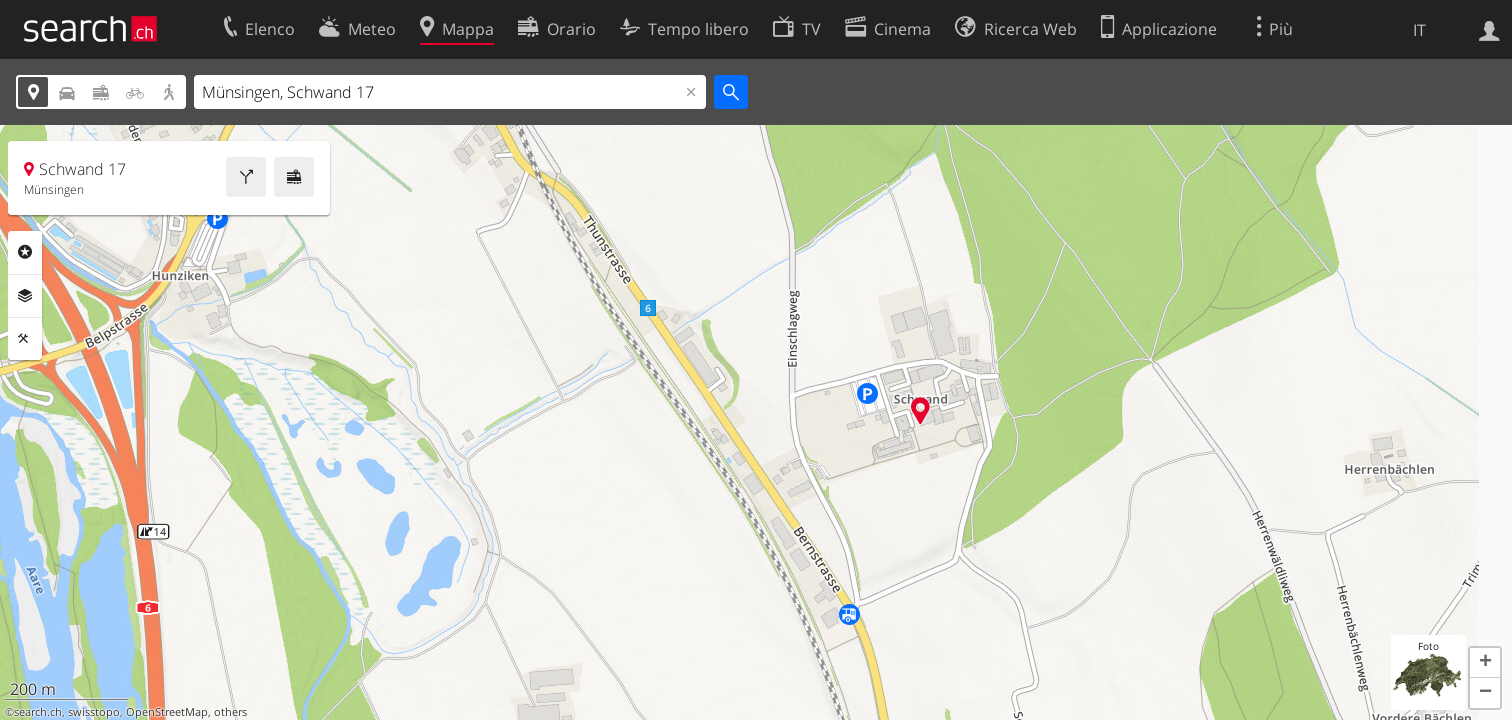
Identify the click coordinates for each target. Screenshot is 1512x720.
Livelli (25, 296)
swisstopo (94, 712)
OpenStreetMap (167, 712)
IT (1419, 30)
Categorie (25, 252)
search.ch (38, 712)
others (230, 712)
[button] (1485, 663)
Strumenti (25, 339)
